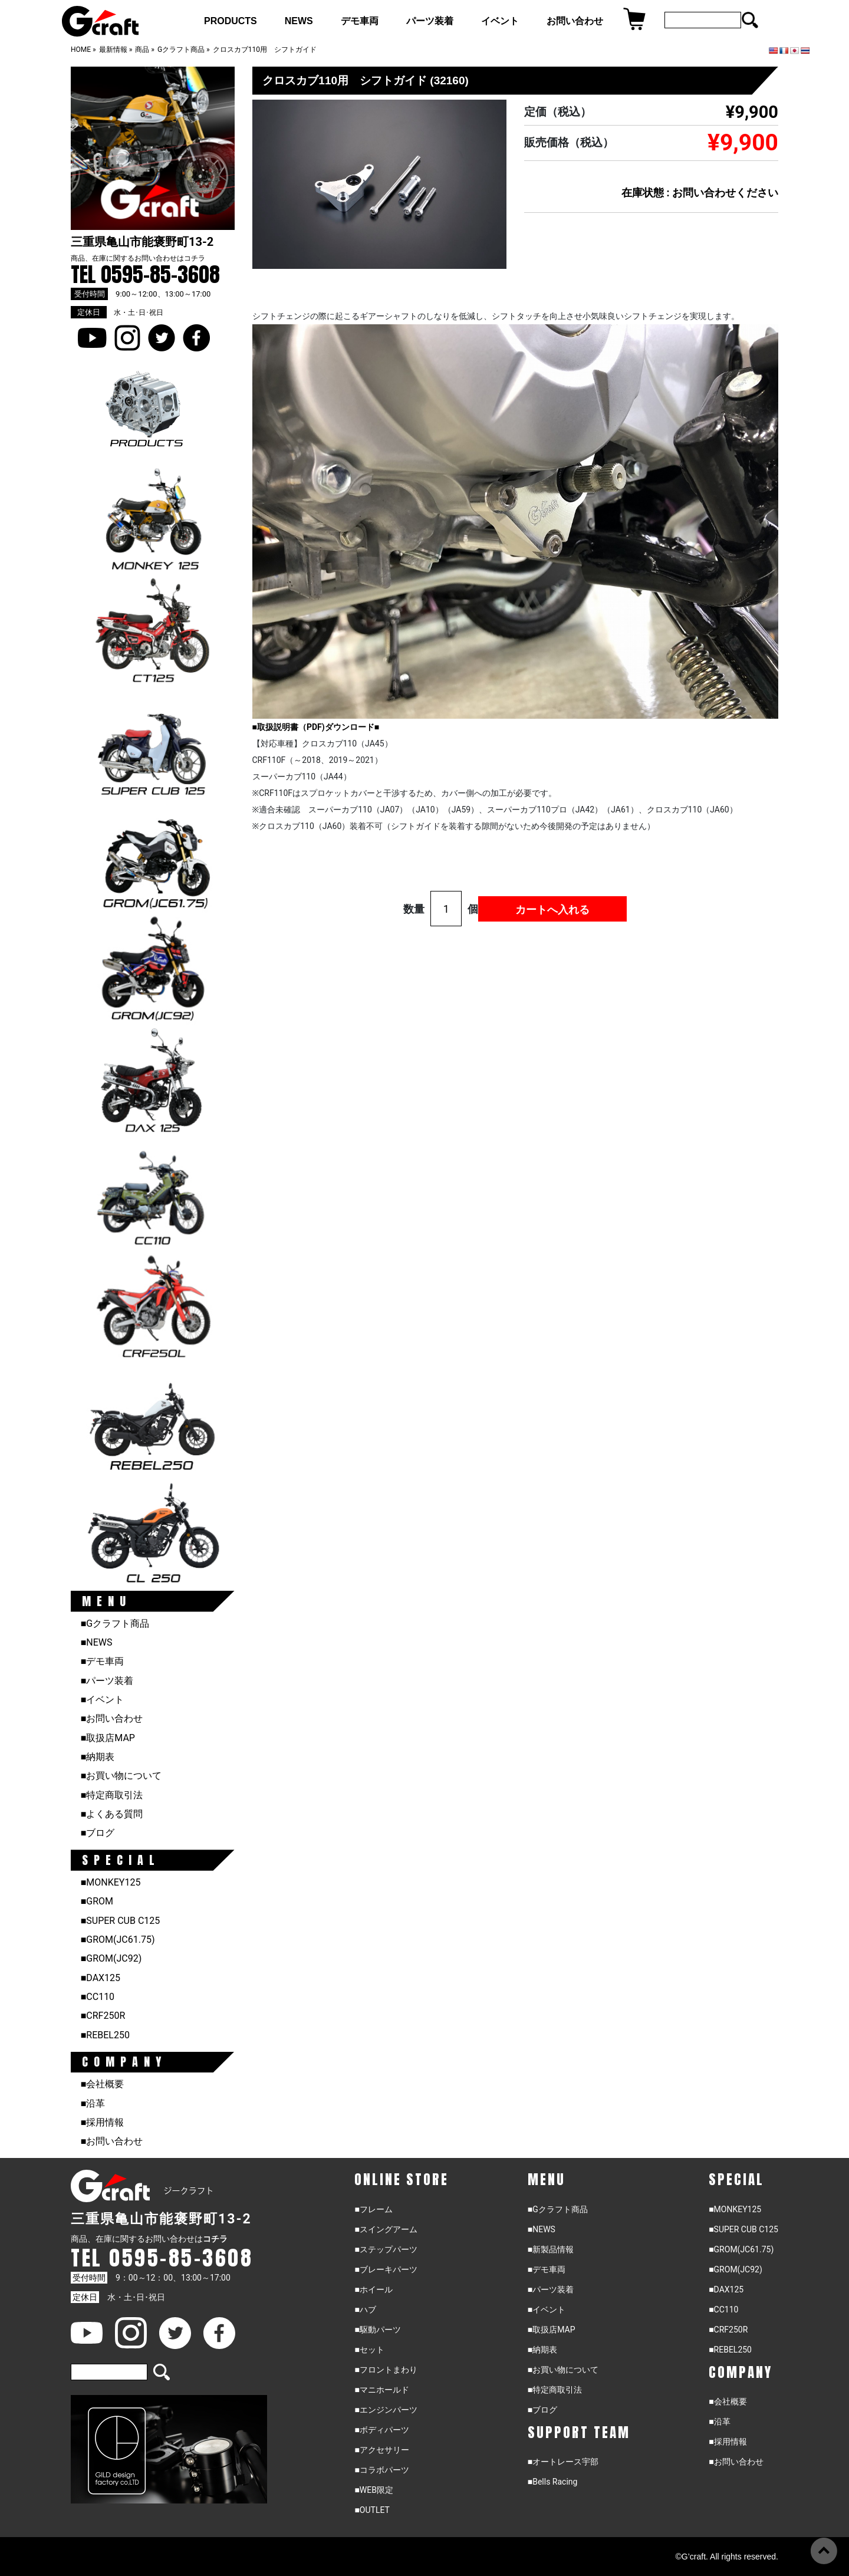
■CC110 (97, 1996)
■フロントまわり (385, 2369)
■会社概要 (102, 2084)
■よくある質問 (112, 1814)
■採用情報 (102, 2122)
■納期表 (98, 1756)
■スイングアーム (385, 2229)
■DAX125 (100, 1977)
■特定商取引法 (112, 1795)
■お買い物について (121, 1775)
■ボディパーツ (381, 2429)
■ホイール (373, 2289)
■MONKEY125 (111, 1882)
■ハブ (365, 2309)
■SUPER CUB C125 (120, 1920)
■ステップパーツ (385, 2249)
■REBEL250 (105, 2035)
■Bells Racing (553, 2481)
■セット (369, 2349)
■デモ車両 (102, 1661)
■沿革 (93, 2103)
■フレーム (373, 2209)
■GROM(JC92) (111, 1958)
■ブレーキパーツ (385, 2269)
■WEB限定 (373, 2490)
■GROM (97, 1901)
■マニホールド (381, 2389)
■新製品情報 (551, 2249)
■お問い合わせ (112, 1718)
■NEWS (97, 1642)
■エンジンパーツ (385, 2409)
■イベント (102, 1699)
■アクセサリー (381, 2450)
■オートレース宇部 (563, 2461)
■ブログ (98, 1832)
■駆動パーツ (377, 2329)
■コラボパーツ (381, 2470)
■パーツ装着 (107, 1680)
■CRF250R (103, 2015)
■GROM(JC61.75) (118, 1939)
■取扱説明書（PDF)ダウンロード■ (316, 727)
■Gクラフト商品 (115, 1623)
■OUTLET (372, 2510)
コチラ (194, 258)
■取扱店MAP (108, 1737)
